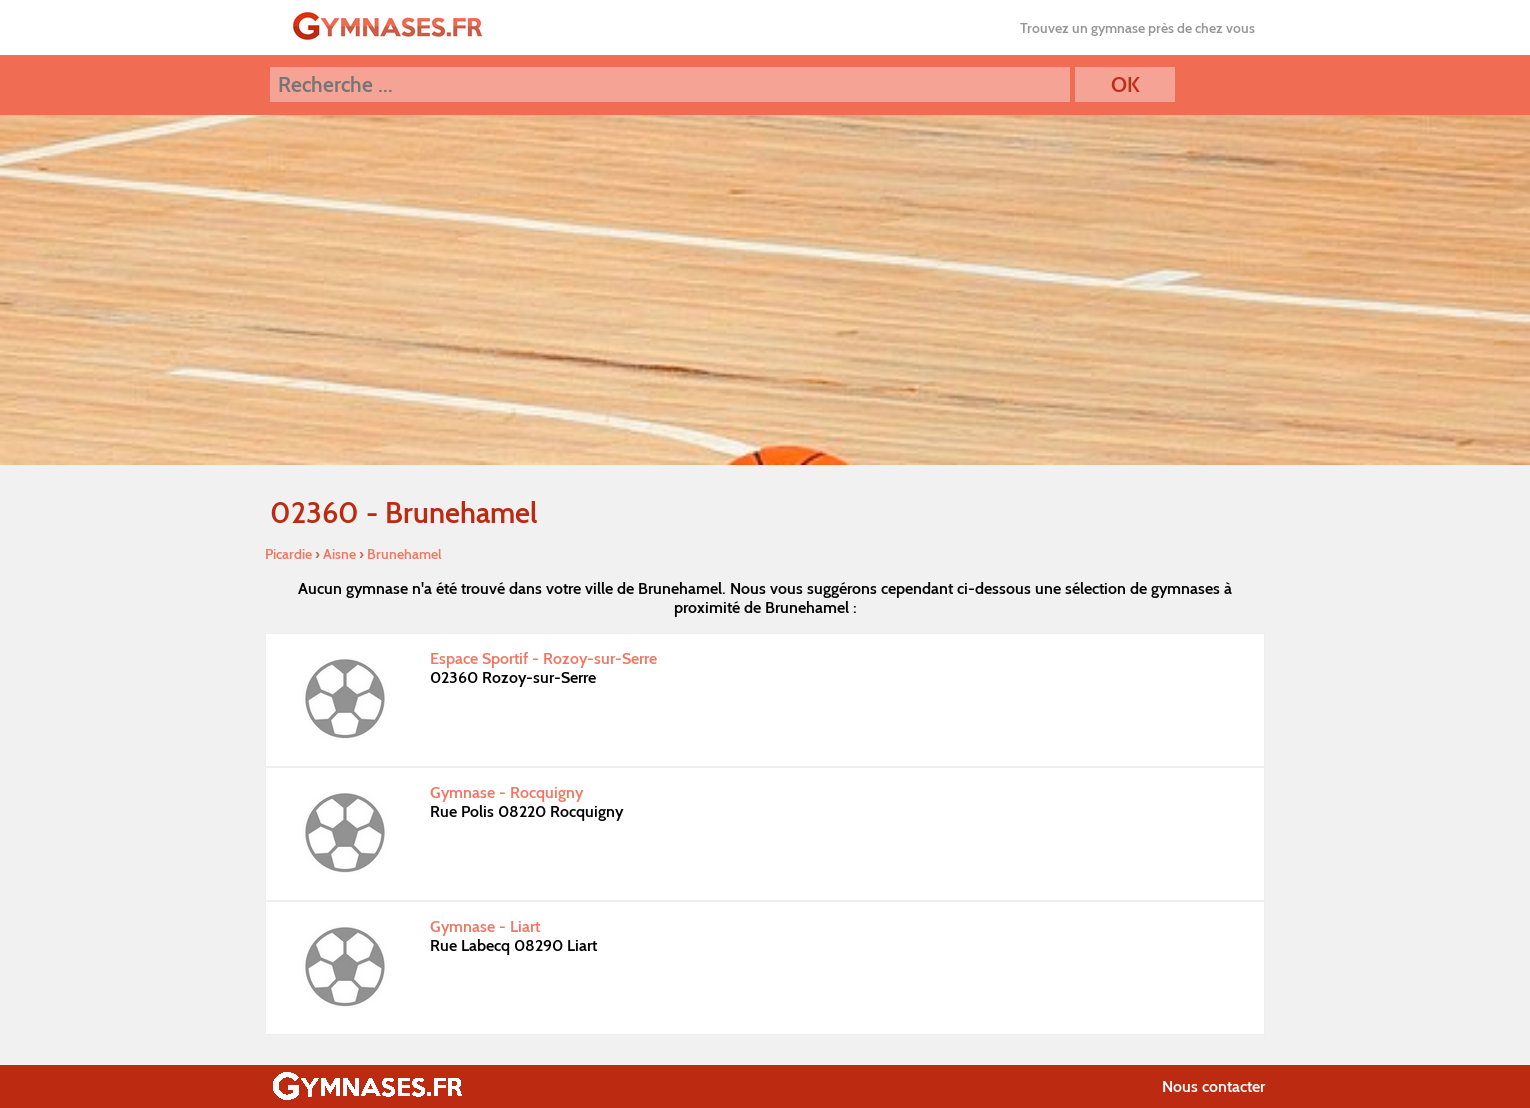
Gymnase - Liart (485, 926)
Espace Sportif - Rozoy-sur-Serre (543, 658)
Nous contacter (1213, 1086)
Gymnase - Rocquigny (506, 792)
